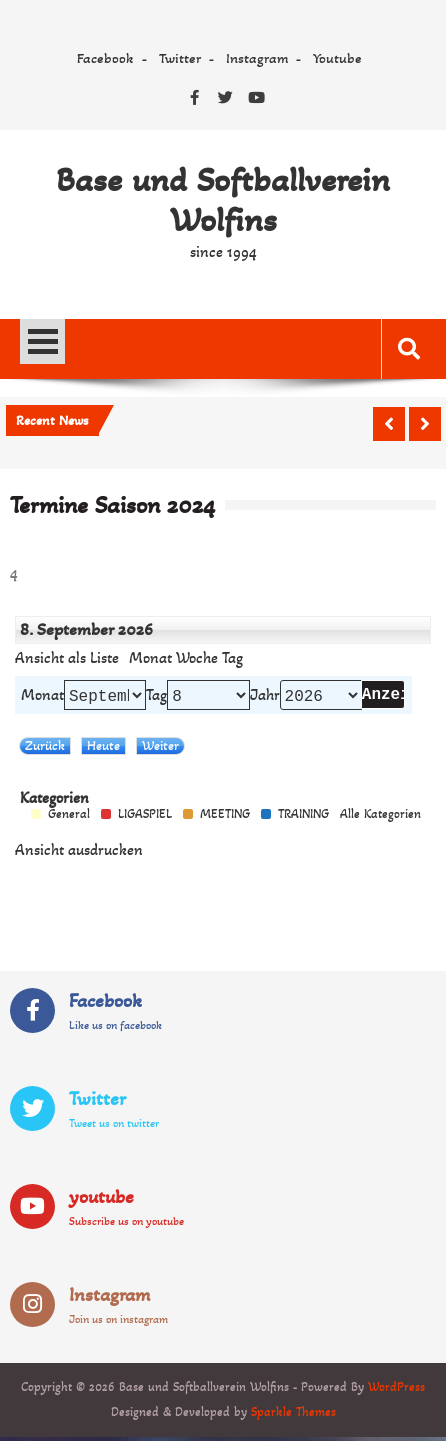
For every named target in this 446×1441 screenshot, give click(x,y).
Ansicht (79, 854)
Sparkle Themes (293, 1416)
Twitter (180, 58)
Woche (197, 658)
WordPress (396, 1391)
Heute (103, 749)
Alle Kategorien (380, 818)
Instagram (257, 58)
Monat (150, 658)
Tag (156, 697)
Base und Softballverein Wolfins (223, 200)
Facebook (105, 58)
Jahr (265, 697)
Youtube (337, 58)
